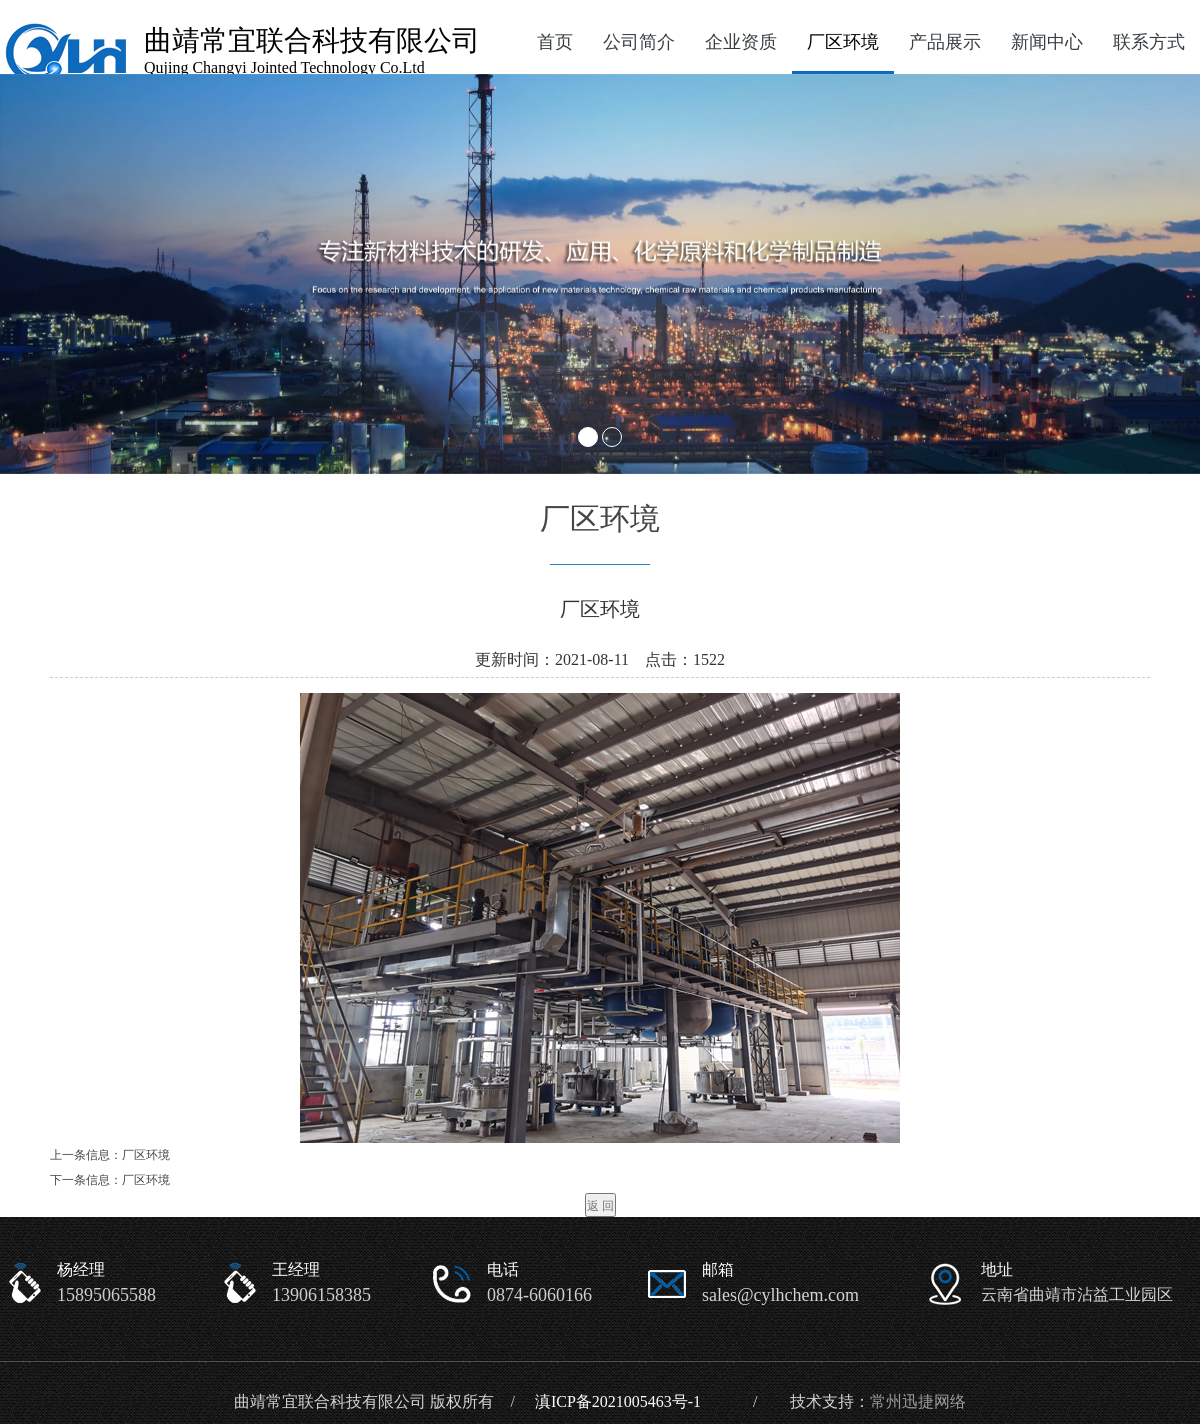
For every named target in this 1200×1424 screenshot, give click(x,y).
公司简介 (639, 42)
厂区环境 (843, 42)
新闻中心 (1047, 42)
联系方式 (1149, 42)
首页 (555, 42)
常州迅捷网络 (918, 1401)
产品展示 (945, 42)
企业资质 (741, 42)
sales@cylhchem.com (780, 1295)
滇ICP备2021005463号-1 (618, 1401)
